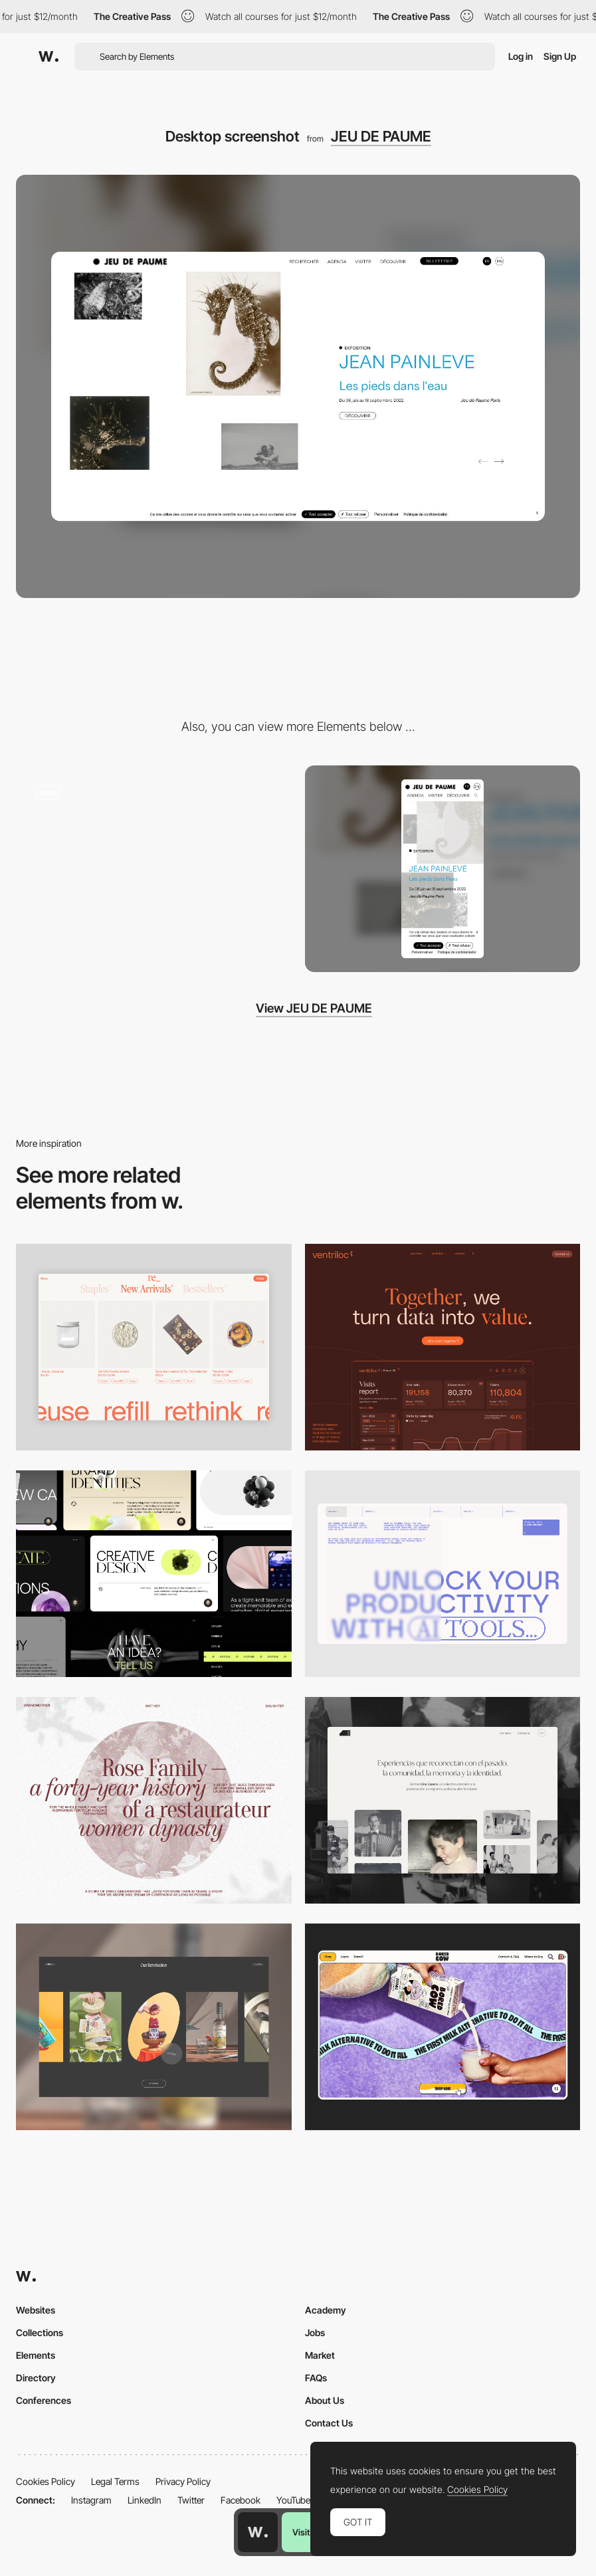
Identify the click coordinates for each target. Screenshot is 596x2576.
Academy (325, 2310)
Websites (35, 2310)
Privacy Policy (183, 2481)
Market (320, 2355)
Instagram (91, 2500)
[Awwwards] (48, 56)
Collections (39, 2332)
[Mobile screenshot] (443, 868)
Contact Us (329, 2422)
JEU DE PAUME (381, 136)
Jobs (315, 2332)
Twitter (191, 2500)
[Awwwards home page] (258, 2532)
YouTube (293, 2500)
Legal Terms (115, 2481)
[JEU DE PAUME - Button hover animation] (154, 863)
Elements (35, 2355)
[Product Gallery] (154, 1347)
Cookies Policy (45, 2481)
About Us (324, 2400)
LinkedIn (144, 2500)
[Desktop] (443, 1347)
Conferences (43, 2400)
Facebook (240, 2500)
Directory (36, 2377)
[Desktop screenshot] (154, 1800)
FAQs (316, 2377)
